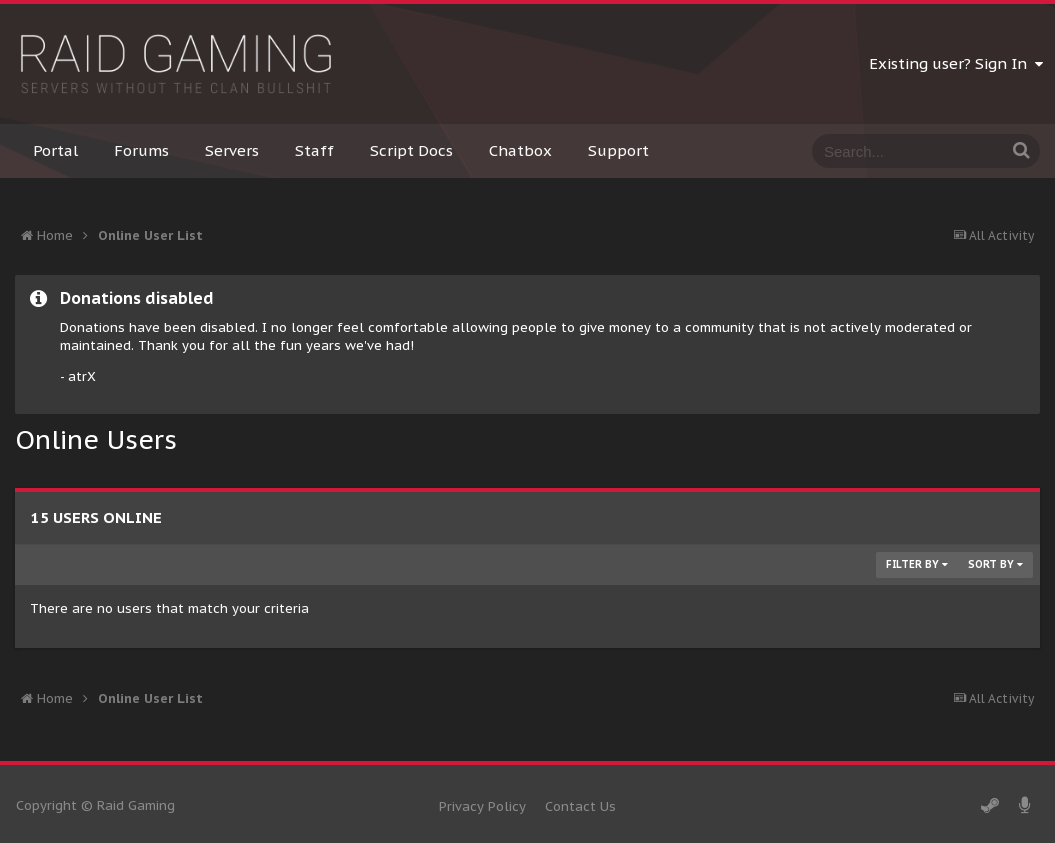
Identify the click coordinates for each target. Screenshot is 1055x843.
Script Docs (411, 150)
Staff (314, 150)
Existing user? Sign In (956, 63)
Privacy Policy (482, 806)
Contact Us (580, 806)
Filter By (917, 564)
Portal (55, 150)
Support (618, 150)
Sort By (995, 564)
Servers (232, 150)
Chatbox (520, 150)
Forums (141, 150)
